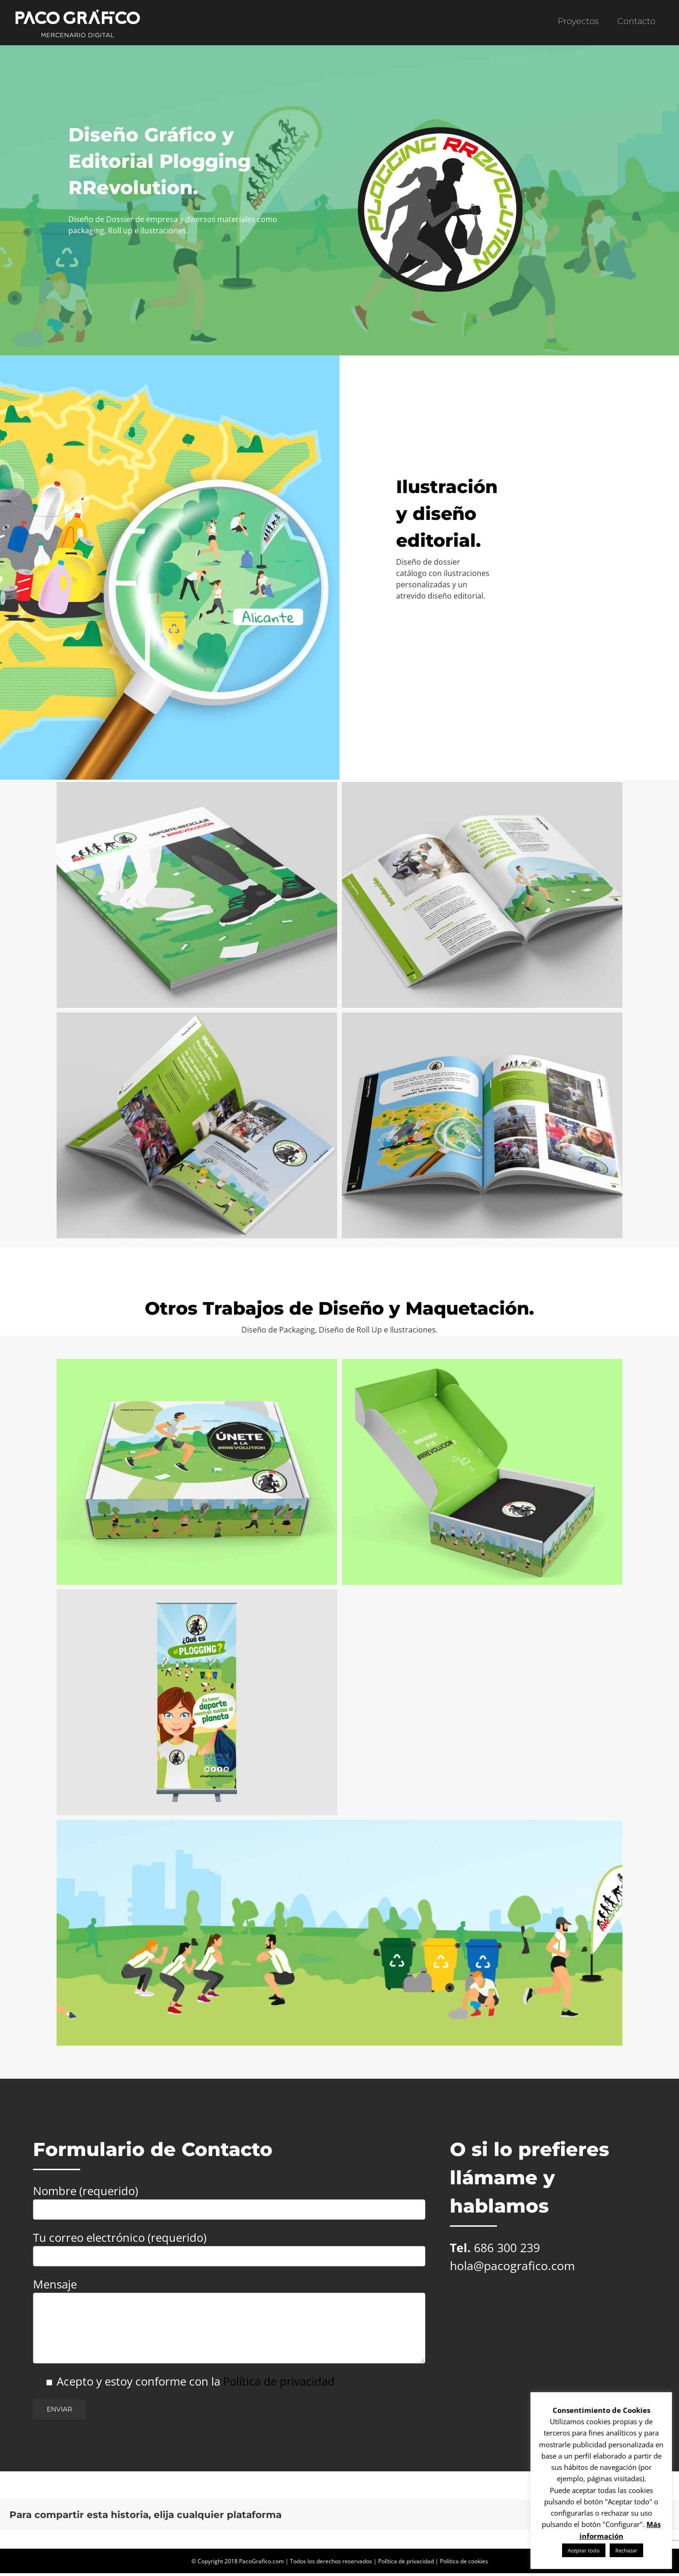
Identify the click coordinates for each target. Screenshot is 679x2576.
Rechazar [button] (626, 2550)
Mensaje (229, 2305)
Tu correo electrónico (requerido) (229, 2246)
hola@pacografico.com (512, 2265)
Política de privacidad (279, 2381)
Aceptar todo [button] (584, 2550)
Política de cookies (464, 2561)
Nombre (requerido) (229, 2199)
